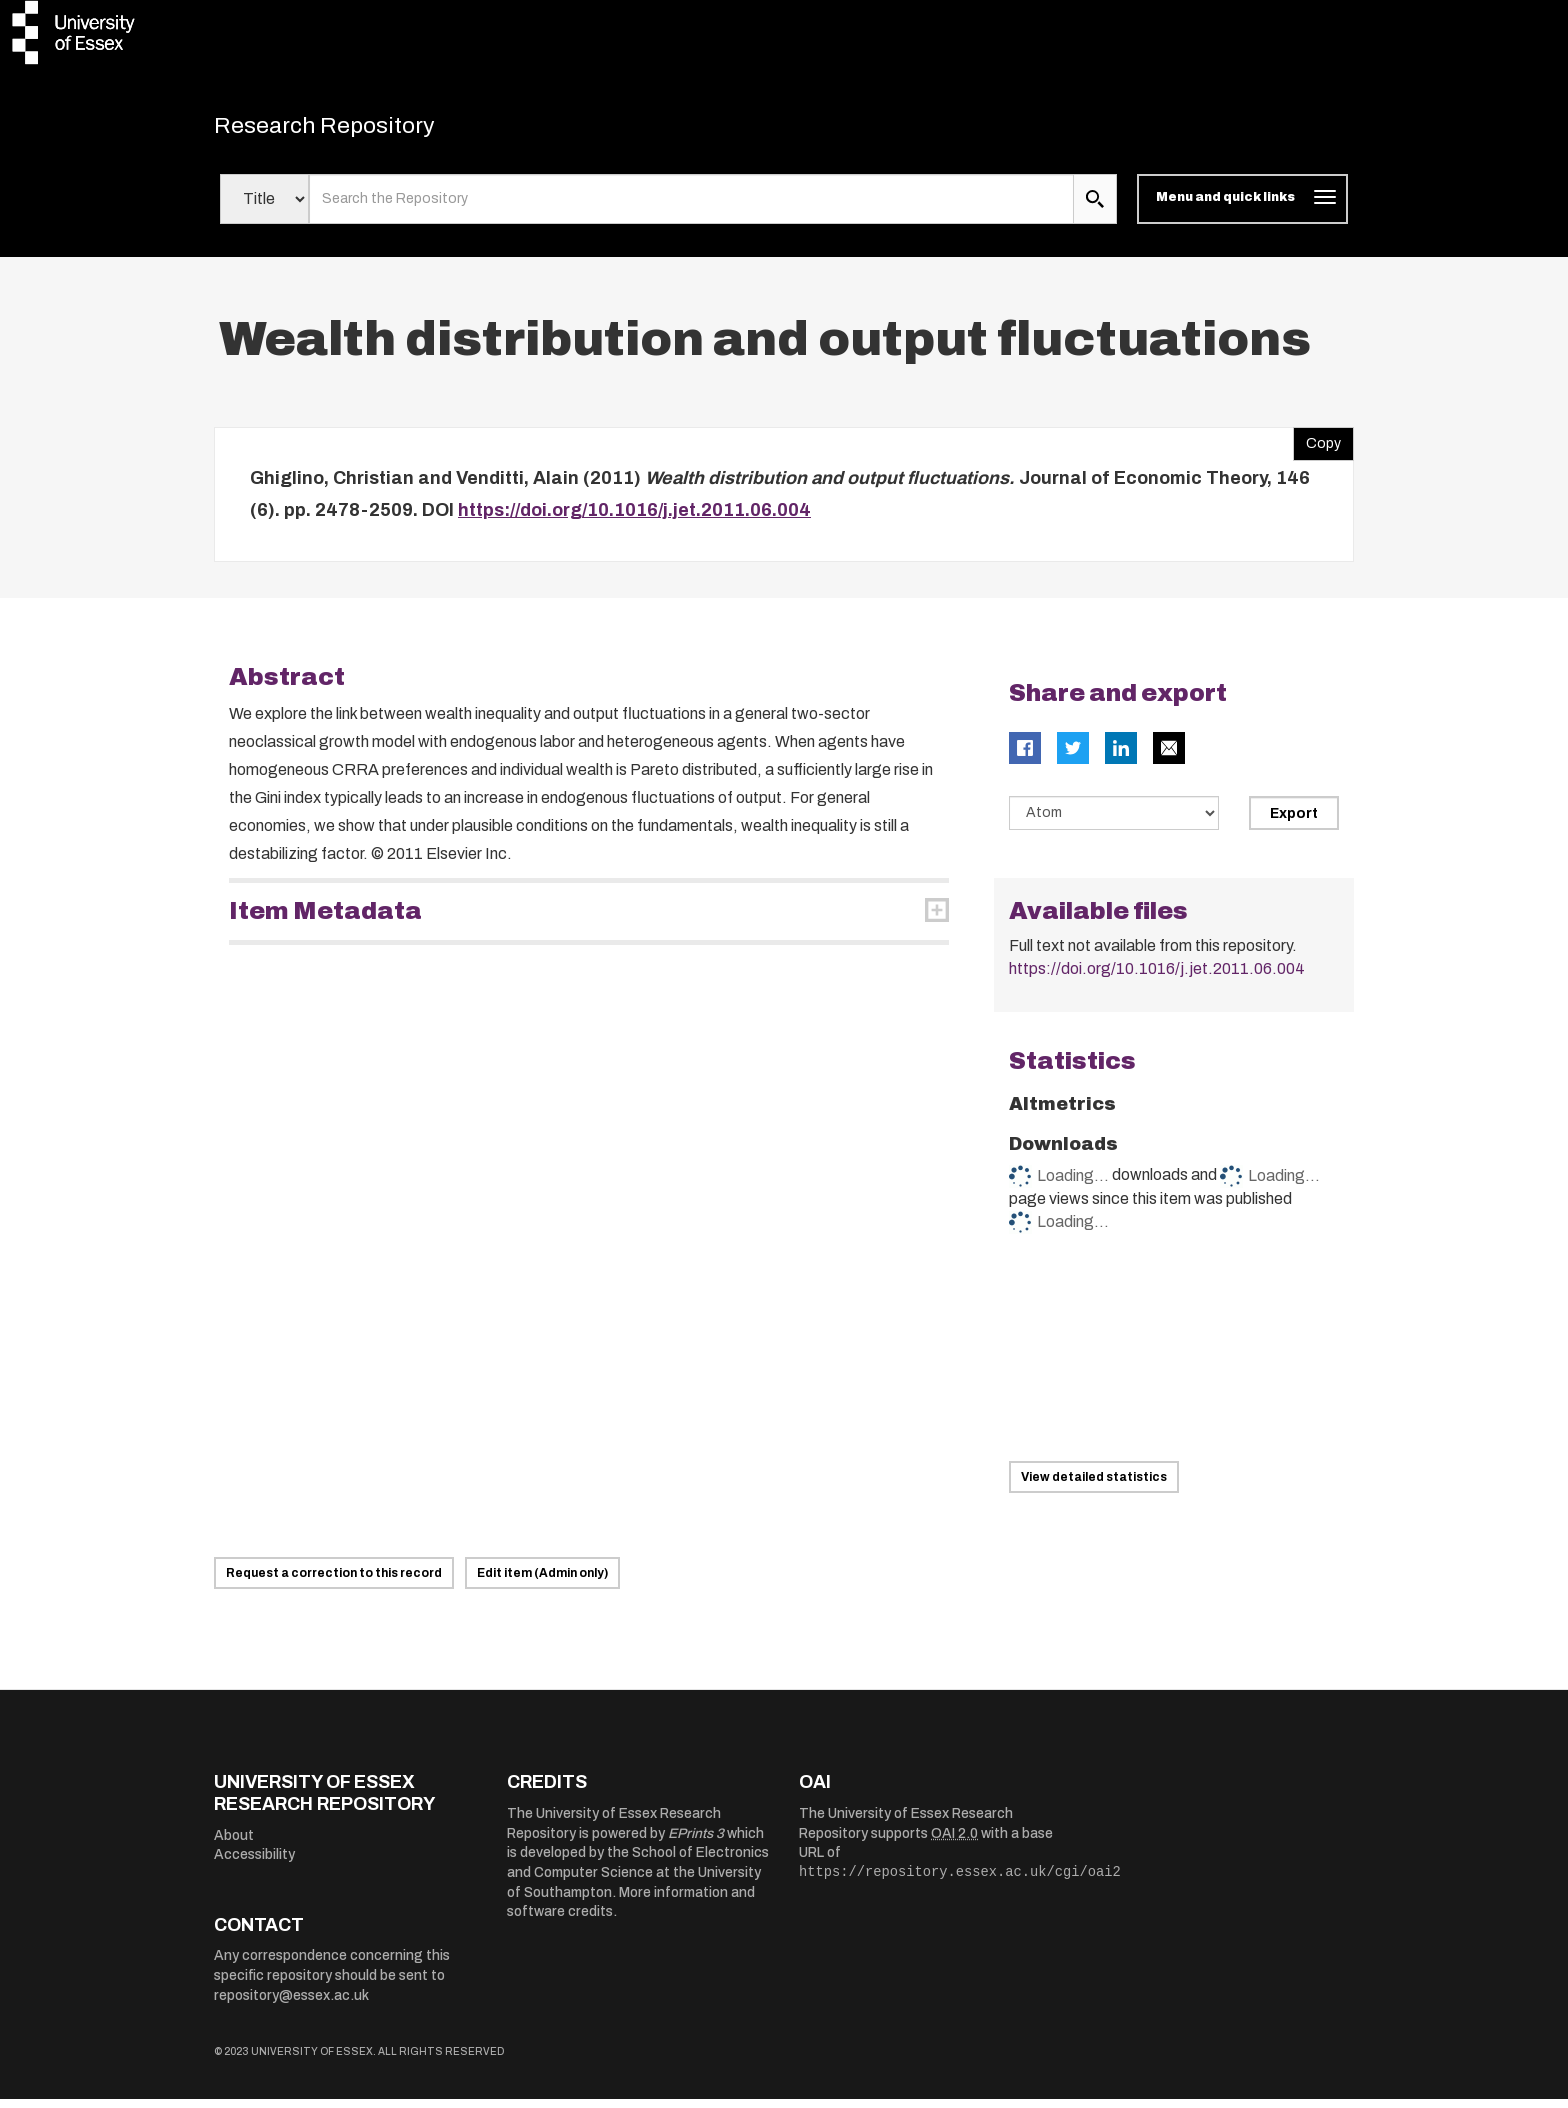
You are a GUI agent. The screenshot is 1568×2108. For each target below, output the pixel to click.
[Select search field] (264, 208)
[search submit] (1095, 208)
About (234, 1844)
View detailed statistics (1094, 1486)
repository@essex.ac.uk (291, 2003)
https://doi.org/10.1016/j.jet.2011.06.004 (634, 519)
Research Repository (354, 130)
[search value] (691, 208)
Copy (1317, 448)
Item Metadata (325, 920)
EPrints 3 (696, 1842)
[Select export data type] (1114, 822)
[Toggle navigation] (1242, 208)
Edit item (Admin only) (542, 1582)
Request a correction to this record (334, 1582)
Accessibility (254, 1863)
